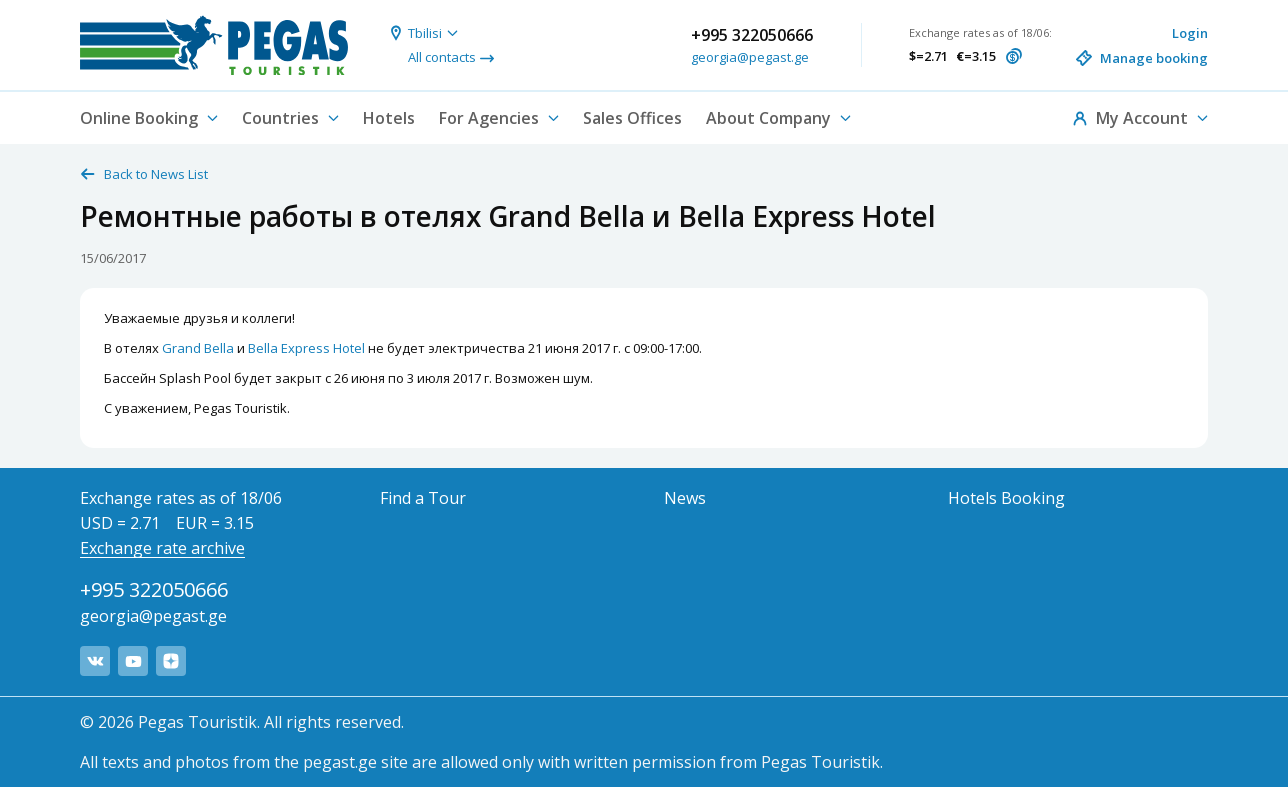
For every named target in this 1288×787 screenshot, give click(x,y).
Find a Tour (423, 498)
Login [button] (1190, 33)
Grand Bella (198, 348)
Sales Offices (632, 118)
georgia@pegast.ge (750, 57)
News (685, 498)
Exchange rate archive (162, 548)
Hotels (389, 118)
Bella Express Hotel (306, 348)
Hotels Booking (1006, 498)
